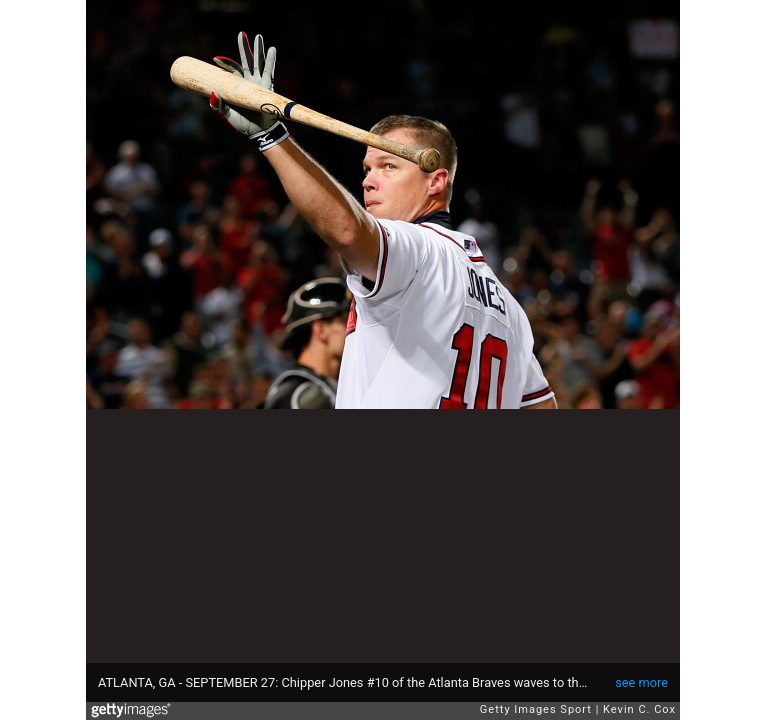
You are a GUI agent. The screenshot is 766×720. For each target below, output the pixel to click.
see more (641, 682)
